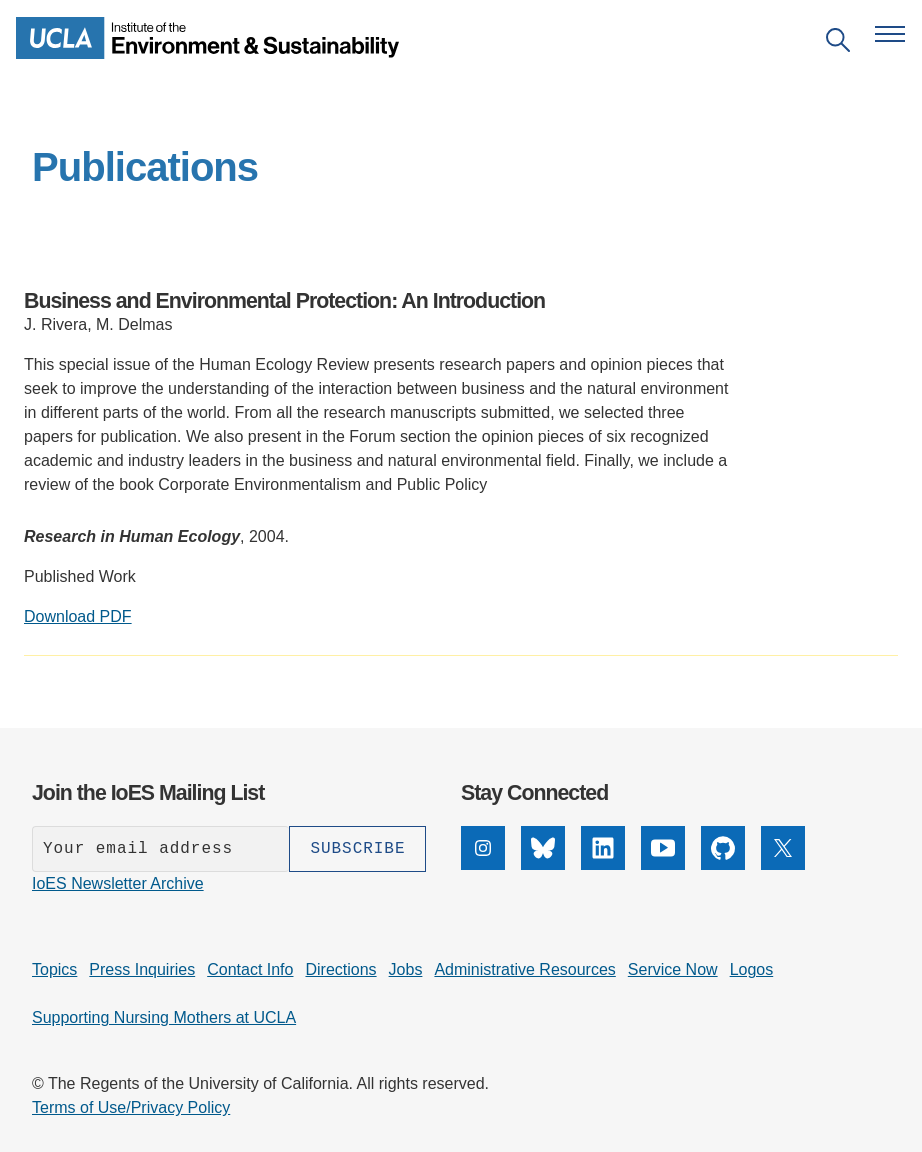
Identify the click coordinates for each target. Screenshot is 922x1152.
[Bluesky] (543, 864)
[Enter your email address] (160, 849)
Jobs (406, 969)
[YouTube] (663, 864)
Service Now (673, 969)
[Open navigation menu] (890, 34)
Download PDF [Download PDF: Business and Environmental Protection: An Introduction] (78, 616)
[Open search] (838, 43)
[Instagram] (483, 864)
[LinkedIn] (603, 864)
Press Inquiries (142, 969)
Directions (340, 969)
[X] (783, 864)
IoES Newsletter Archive (118, 883)
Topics (54, 969)
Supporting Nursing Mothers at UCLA (164, 1017)
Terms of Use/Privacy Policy (131, 1107)
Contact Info (250, 969)
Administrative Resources (524, 969)
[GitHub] (723, 864)
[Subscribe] (357, 849)
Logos (752, 969)
